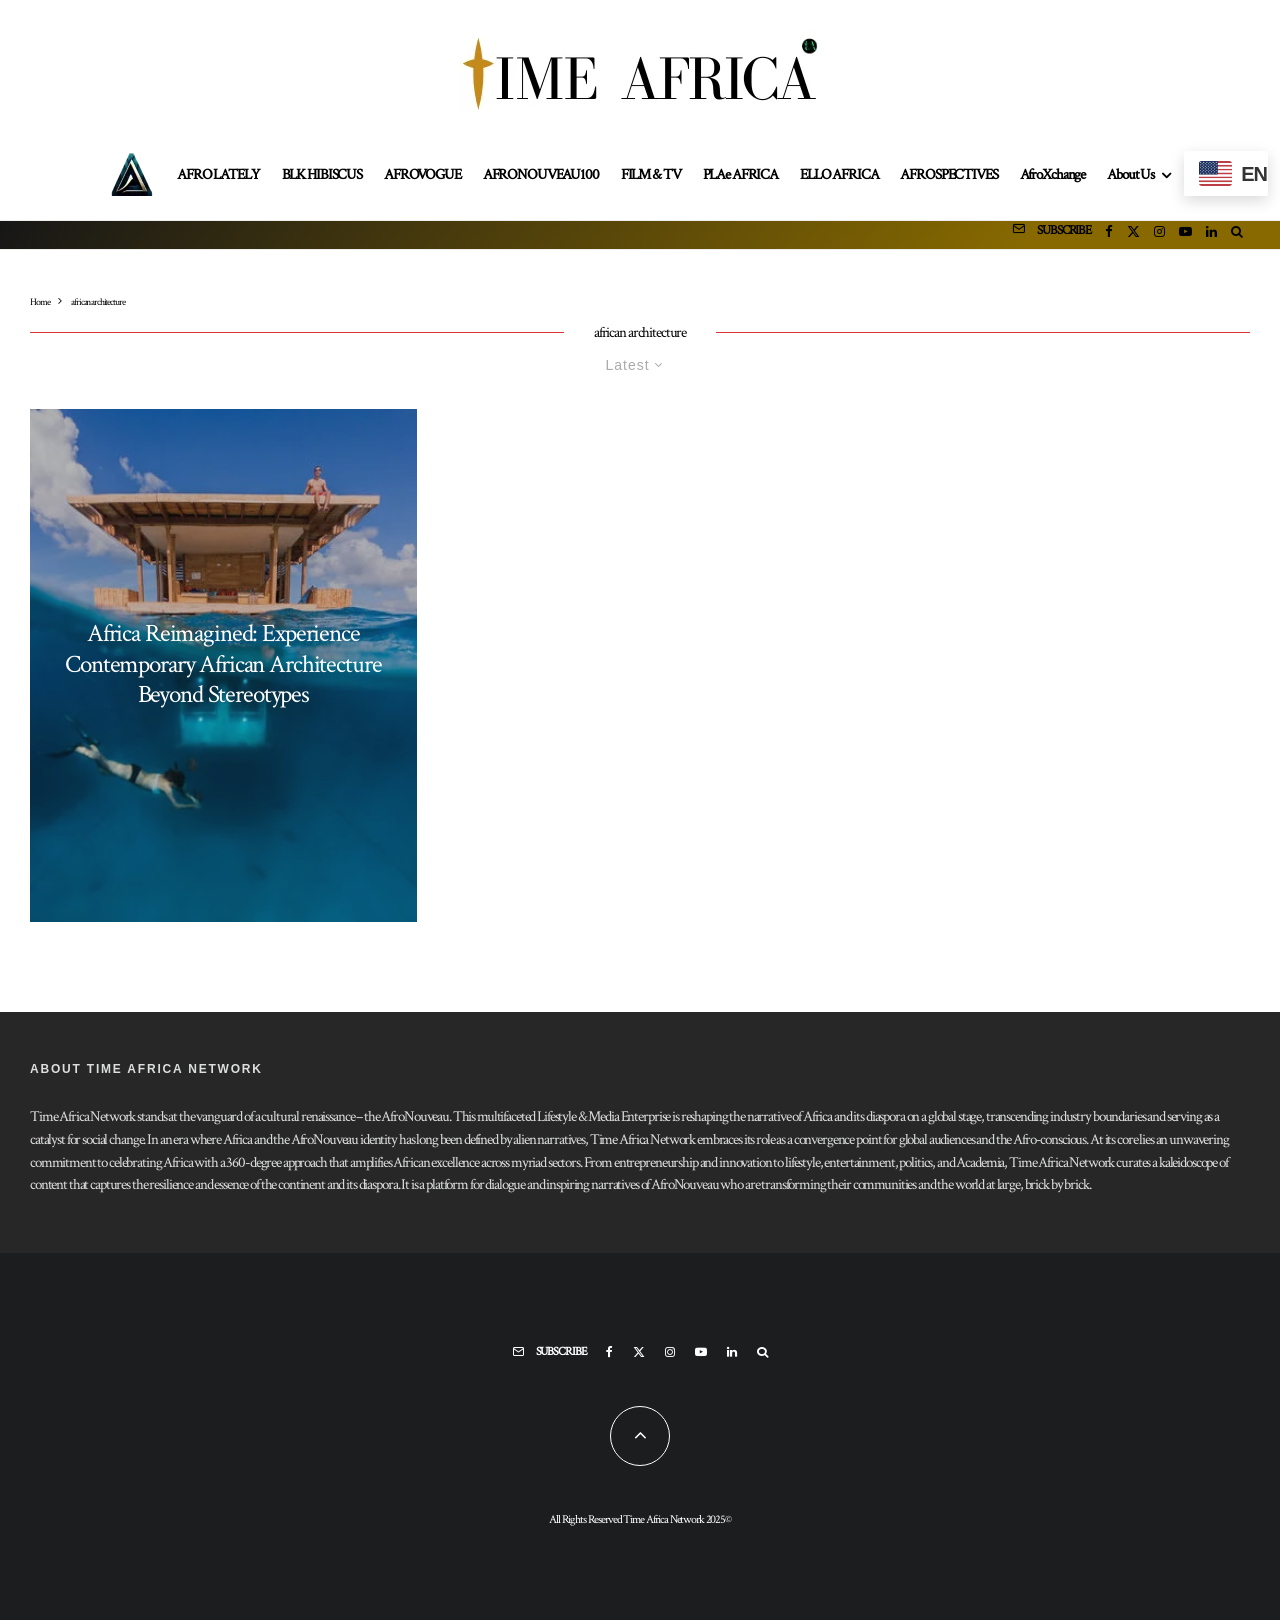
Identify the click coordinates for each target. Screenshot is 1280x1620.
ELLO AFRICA (839, 174)
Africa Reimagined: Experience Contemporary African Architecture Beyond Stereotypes (223, 665)
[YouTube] (1185, 235)
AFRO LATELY (218, 174)
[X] (1133, 235)
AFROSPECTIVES (948, 174)
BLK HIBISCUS (322, 174)
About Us (1130, 174)
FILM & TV (651, 174)
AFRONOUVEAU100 (541, 174)
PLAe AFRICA (740, 174)
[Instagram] (1159, 235)
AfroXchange (1052, 174)
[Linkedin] (1211, 235)
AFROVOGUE (422, 174)
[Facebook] (1109, 235)
